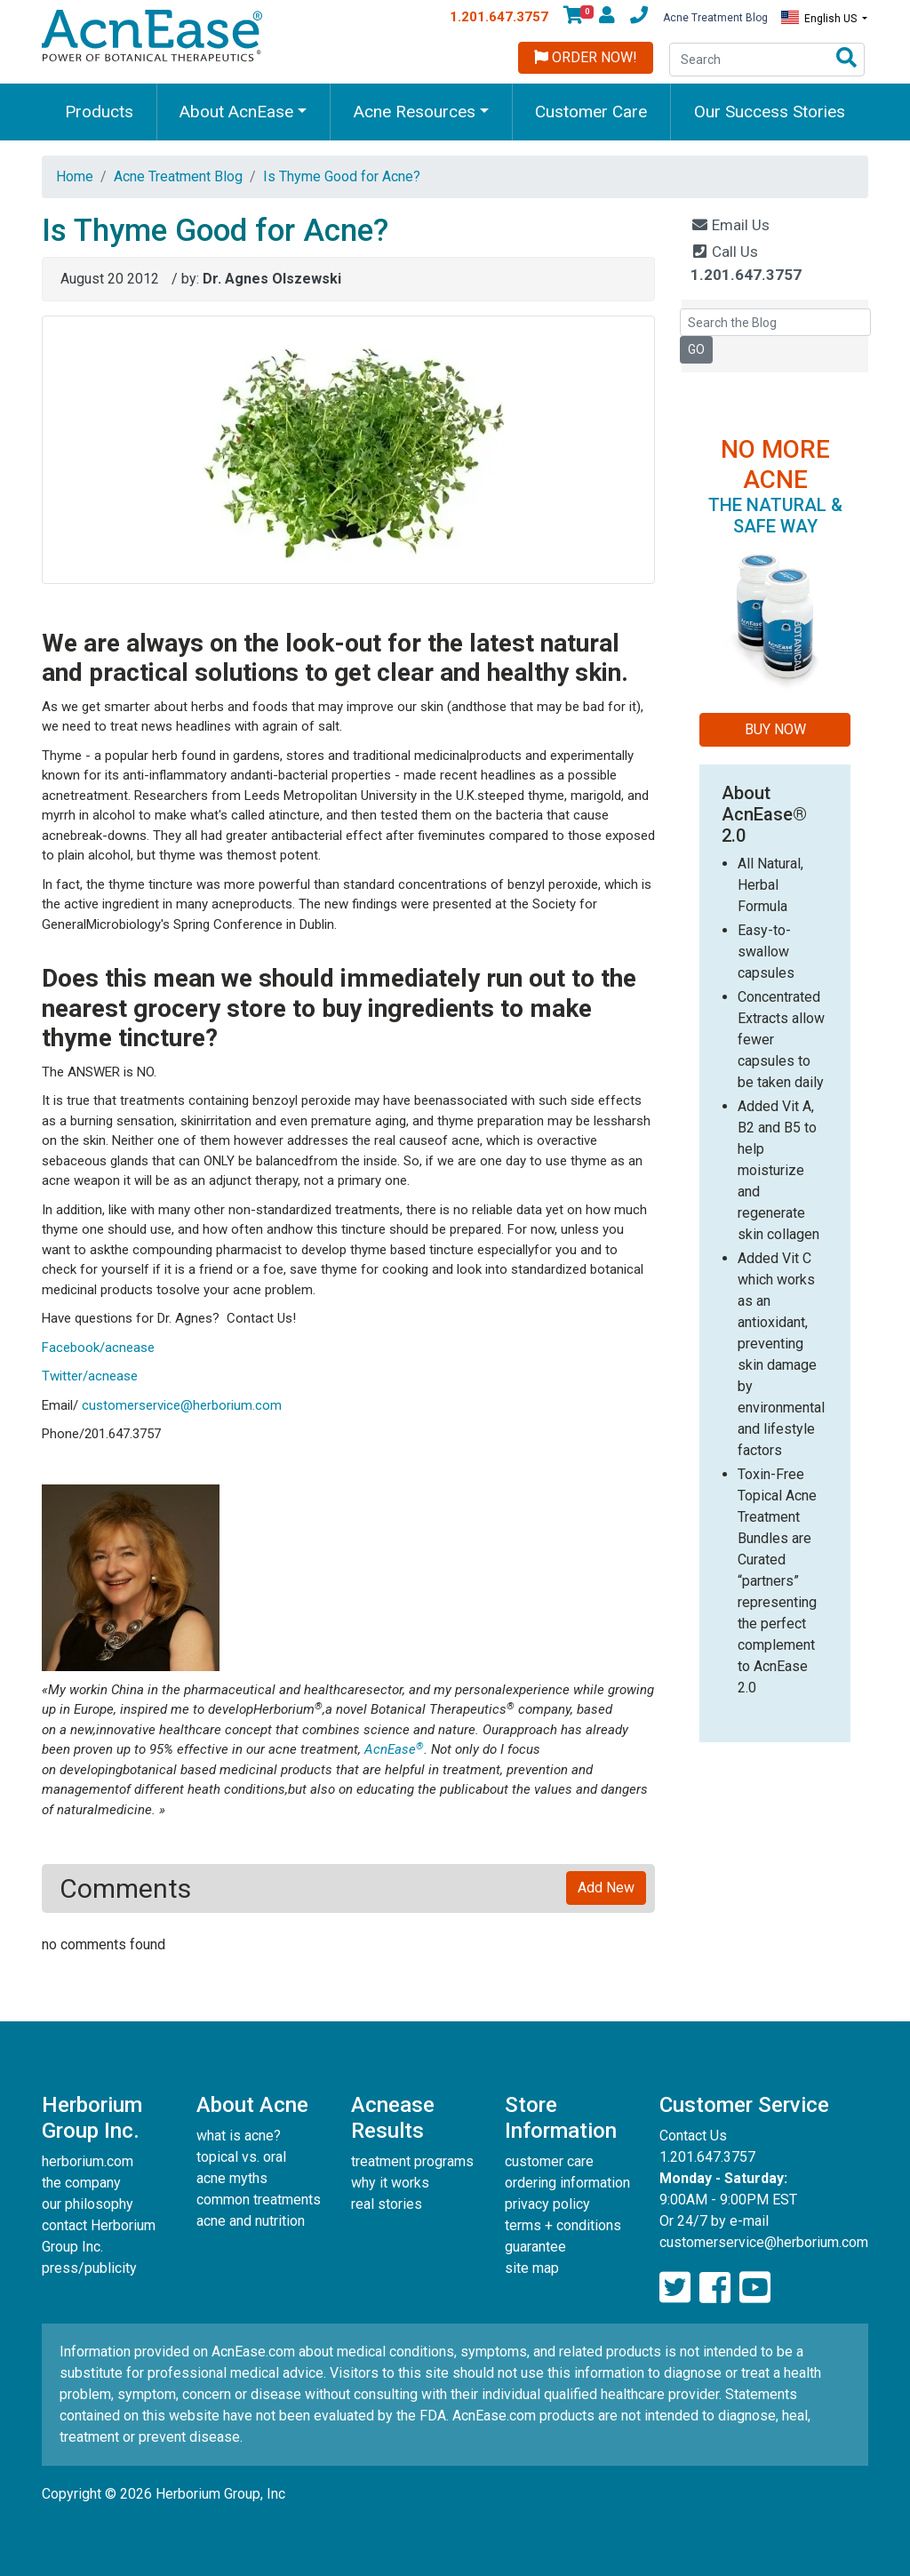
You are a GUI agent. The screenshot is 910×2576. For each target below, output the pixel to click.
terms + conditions (563, 2225)
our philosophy (87, 2204)
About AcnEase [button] (236, 111)
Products (99, 111)
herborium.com (87, 2161)
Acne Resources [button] (414, 111)
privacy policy (547, 2204)
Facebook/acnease (98, 1348)
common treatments (258, 2199)
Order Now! (585, 57)
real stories (386, 2204)
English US (820, 18)
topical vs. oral (241, 2156)
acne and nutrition (250, 2220)
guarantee (535, 2246)
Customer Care (591, 111)
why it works (390, 2182)
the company (81, 2182)
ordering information (567, 2182)
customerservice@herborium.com (182, 1405)
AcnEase (394, 1749)
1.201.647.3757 (499, 17)
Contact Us (693, 2135)
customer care (549, 2161)
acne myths (231, 2178)
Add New (606, 1887)
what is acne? (238, 2135)
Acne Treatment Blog (715, 18)
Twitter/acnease (90, 1376)
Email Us (730, 225)
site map (532, 2268)
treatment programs (412, 2161)
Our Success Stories (769, 111)
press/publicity (89, 2268)
